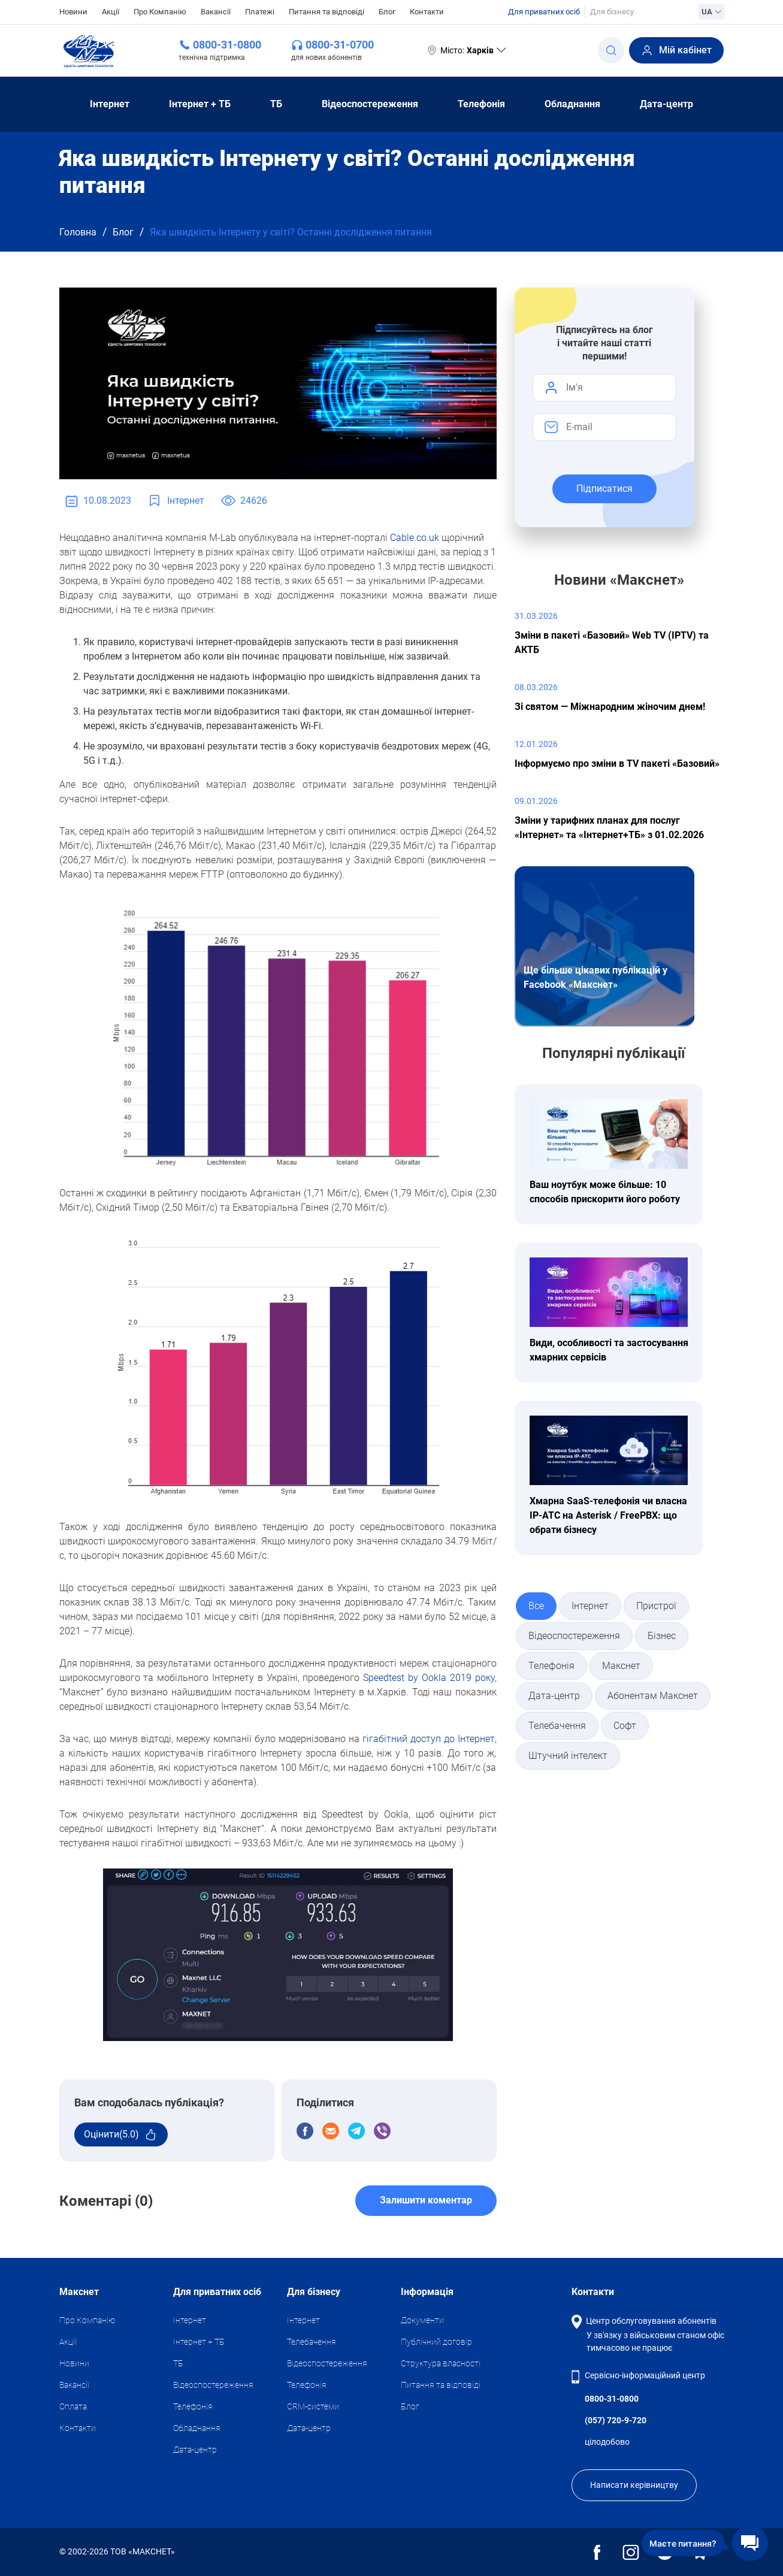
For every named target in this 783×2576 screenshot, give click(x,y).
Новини (73, 10)
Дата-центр (666, 104)
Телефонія (481, 104)
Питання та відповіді (326, 11)
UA (711, 11)
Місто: (466, 50)
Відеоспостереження (370, 104)
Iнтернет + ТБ (200, 104)
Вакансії (216, 11)
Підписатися (604, 488)
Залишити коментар (426, 2200)
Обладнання (572, 104)
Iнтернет (109, 104)
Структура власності (440, 2363)
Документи (422, 2320)
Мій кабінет (676, 50)
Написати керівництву (634, 2485)
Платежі (259, 11)
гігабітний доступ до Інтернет (428, 1738)
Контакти (427, 11)
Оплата (73, 2406)
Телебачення (311, 2342)
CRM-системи (313, 2406)
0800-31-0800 (227, 44)
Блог (387, 11)
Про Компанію (160, 11)
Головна (77, 232)
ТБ (276, 104)
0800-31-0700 (340, 44)
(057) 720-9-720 (615, 2420)
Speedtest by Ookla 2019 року (428, 1677)
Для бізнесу (612, 11)
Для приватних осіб (544, 11)
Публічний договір (436, 2342)
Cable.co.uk (414, 537)
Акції (110, 11)
